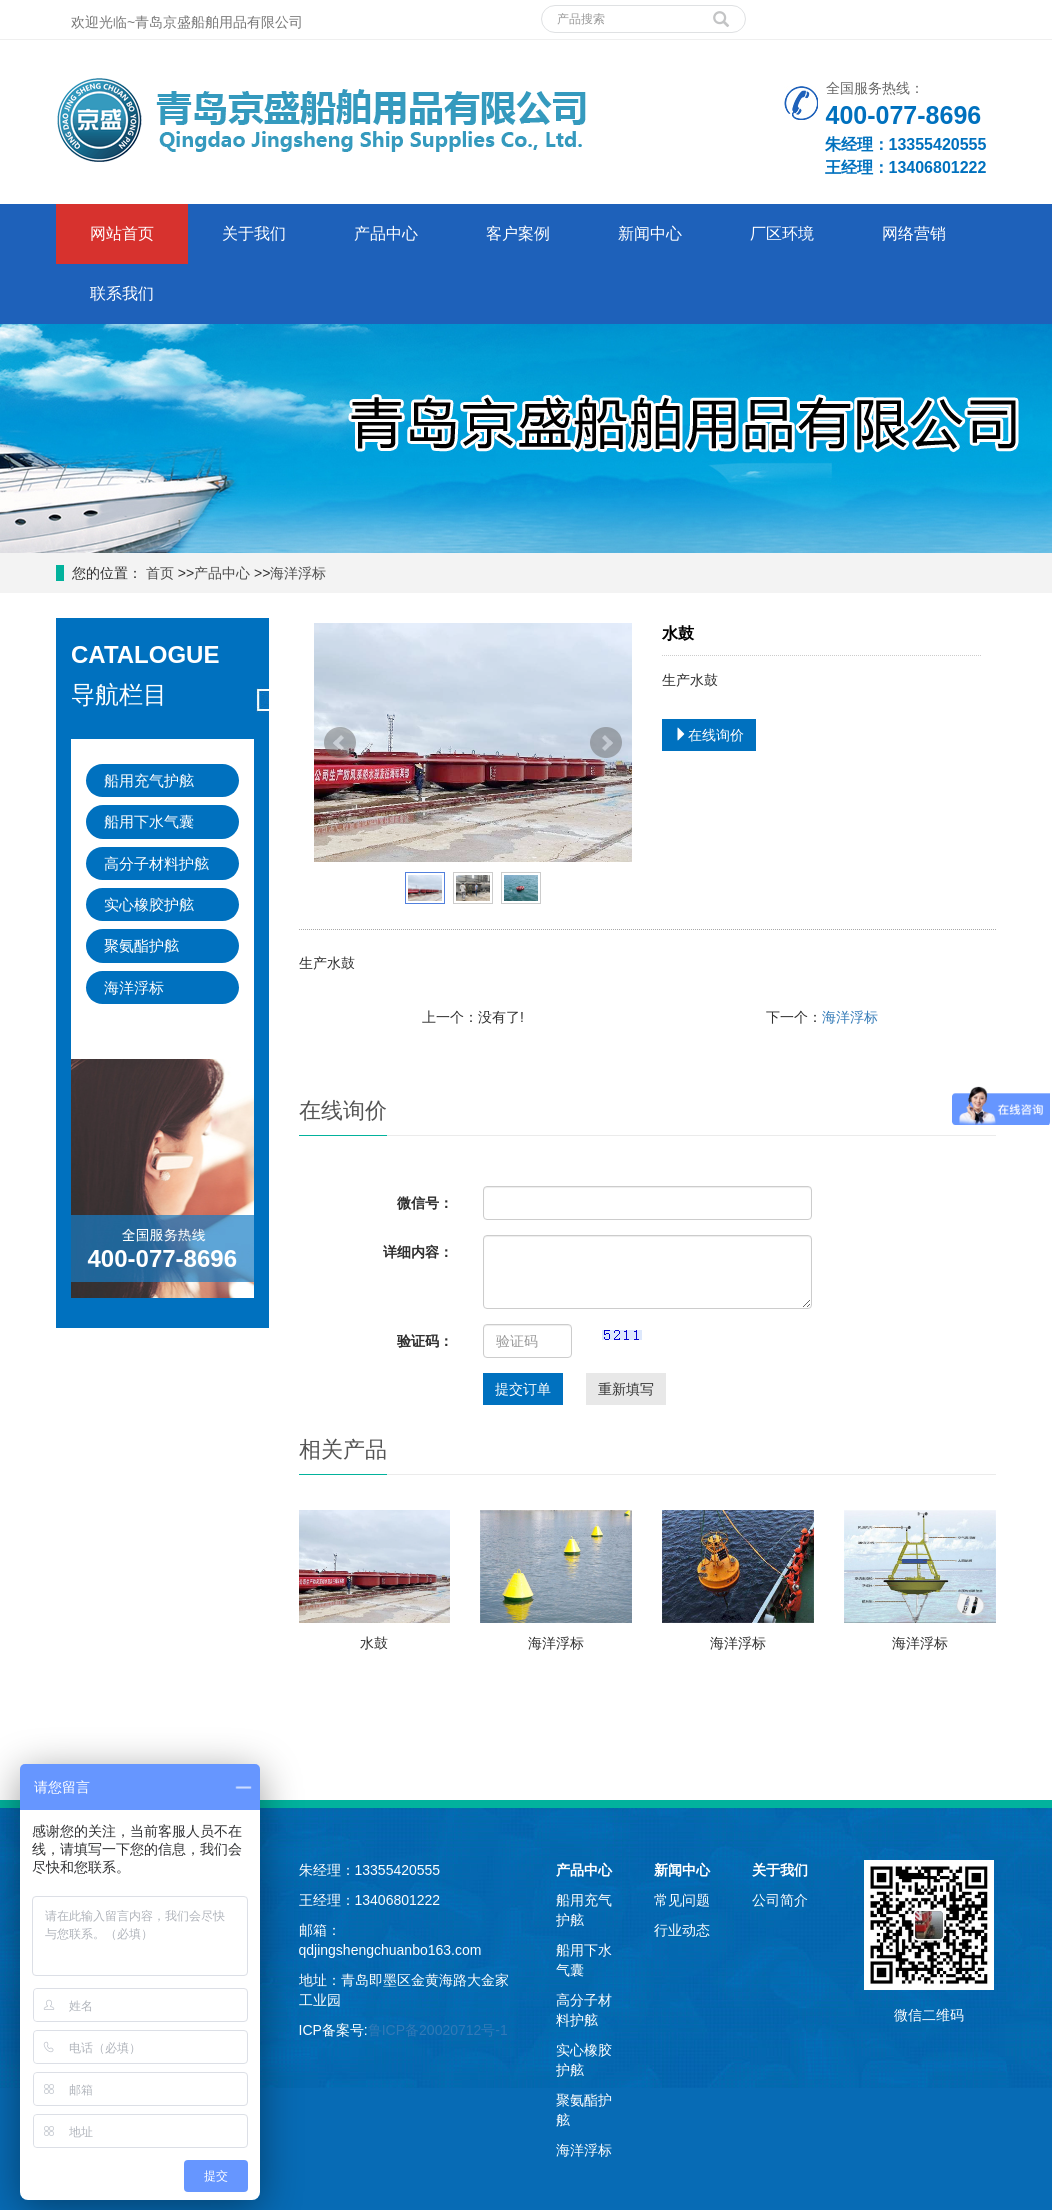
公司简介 (780, 1900)
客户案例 (518, 233)
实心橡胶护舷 (149, 904)
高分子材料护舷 (156, 863)
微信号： (425, 1203)
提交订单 (523, 1389)
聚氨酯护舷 (141, 945)
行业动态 (682, 1930)
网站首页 (122, 233)
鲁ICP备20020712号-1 (438, 2030)
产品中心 (386, 233)
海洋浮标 (298, 573)
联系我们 (122, 293)
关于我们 (254, 233)
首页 (158, 573)
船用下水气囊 (149, 821)
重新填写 (626, 1389)
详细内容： (418, 1252)
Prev (340, 743)
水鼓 (374, 1643)
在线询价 (709, 735)
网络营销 (914, 233)
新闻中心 (650, 233)
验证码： (425, 1341)
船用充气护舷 (149, 780)
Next (606, 743)
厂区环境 (782, 233)
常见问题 (682, 1900)
